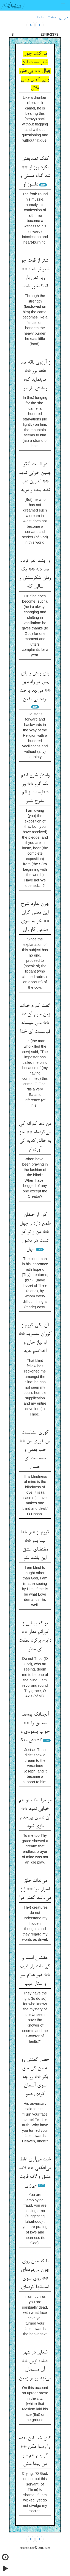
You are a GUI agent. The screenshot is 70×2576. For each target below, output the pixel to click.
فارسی (63, 17)
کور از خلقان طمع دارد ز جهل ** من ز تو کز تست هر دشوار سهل (35, 1232)
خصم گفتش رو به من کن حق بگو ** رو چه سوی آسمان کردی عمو (35, 2077)
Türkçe (52, 17)
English (41, 17)
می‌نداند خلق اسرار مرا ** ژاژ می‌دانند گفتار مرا (35, 1889)
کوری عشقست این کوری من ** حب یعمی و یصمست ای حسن (35, 1450)
